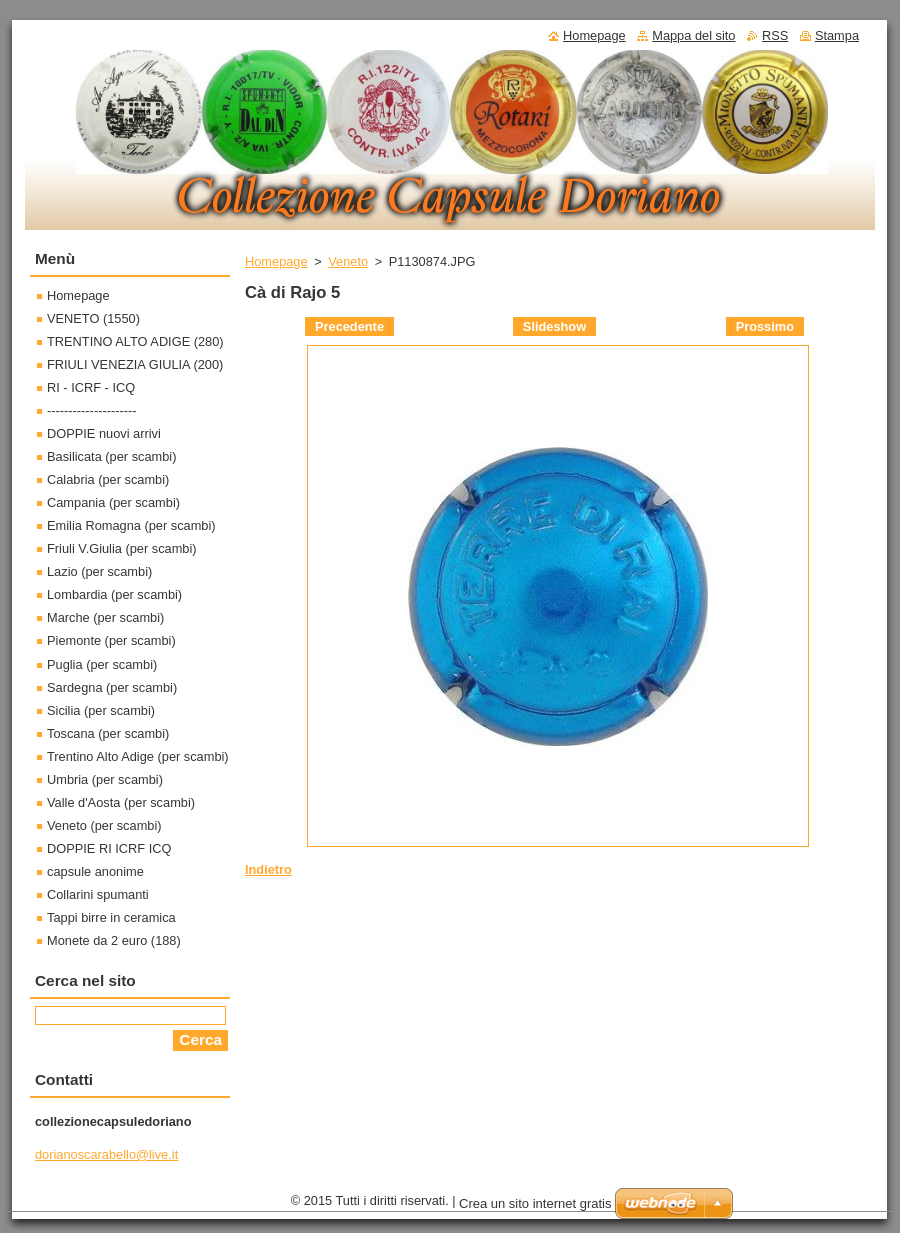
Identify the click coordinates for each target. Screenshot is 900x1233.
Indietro (268, 869)
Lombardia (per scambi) (114, 594)
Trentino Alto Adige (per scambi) (138, 756)
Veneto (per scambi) (104, 825)
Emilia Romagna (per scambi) (131, 525)
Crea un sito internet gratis (535, 1203)
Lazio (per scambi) (99, 571)
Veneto (348, 261)
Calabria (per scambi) (108, 479)
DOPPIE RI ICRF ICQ (109, 848)
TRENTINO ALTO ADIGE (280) (135, 341)
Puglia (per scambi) (102, 664)
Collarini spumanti (98, 894)
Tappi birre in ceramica (111, 917)
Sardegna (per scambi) (112, 687)
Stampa (837, 35)
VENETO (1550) (93, 318)
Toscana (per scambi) (108, 733)
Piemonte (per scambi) (111, 640)
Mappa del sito (693, 35)
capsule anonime (95, 871)
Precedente (349, 326)
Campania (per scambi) (113, 502)
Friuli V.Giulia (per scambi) (122, 548)
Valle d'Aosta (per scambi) (121, 802)
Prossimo (765, 326)
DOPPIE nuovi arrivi (104, 433)
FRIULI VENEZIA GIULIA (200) (135, 364)
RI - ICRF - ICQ (91, 387)
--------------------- (92, 410)
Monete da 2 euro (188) (114, 940)
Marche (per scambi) (105, 617)
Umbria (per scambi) (105, 779)
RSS (775, 35)
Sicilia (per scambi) (101, 710)
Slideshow (554, 326)
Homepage (276, 261)
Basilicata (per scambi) (111, 456)
